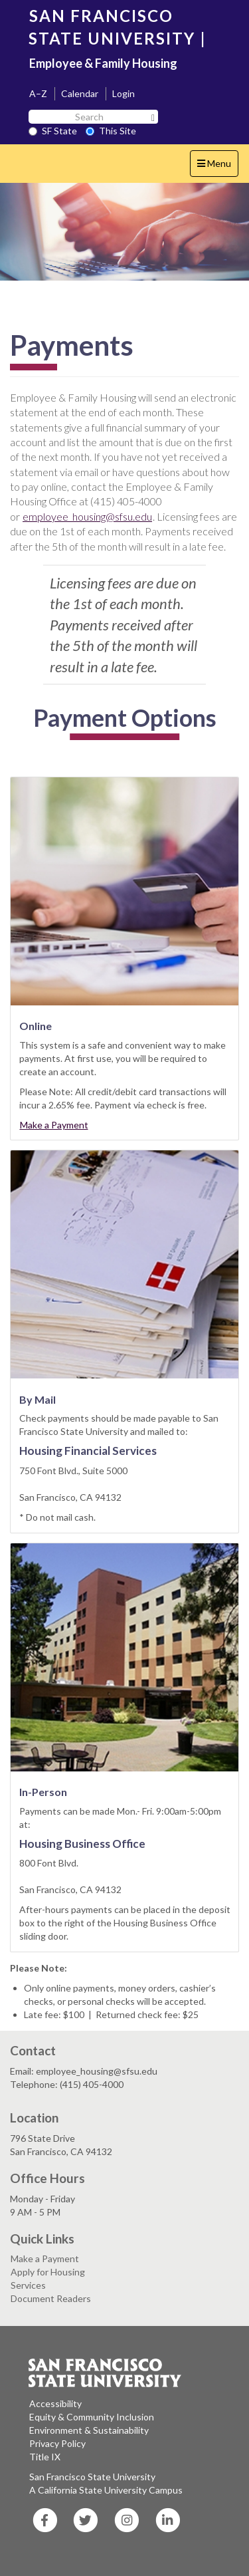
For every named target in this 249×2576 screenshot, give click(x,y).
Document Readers (51, 2298)
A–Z (38, 93)
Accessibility (55, 2403)
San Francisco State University (92, 2476)
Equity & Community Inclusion (91, 2416)
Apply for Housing (48, 2271)
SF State (53, 130)
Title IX (44, 2456)
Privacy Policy (57, 2443)
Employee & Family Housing (103, 63)
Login (123, 93)
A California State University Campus (106, 2490)
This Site (111, 130)
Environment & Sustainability (89, 2430)
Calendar (79, 93)
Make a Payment (54, 1124)
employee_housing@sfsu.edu (87, 516)
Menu (217, 166)
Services (28, 2285)
